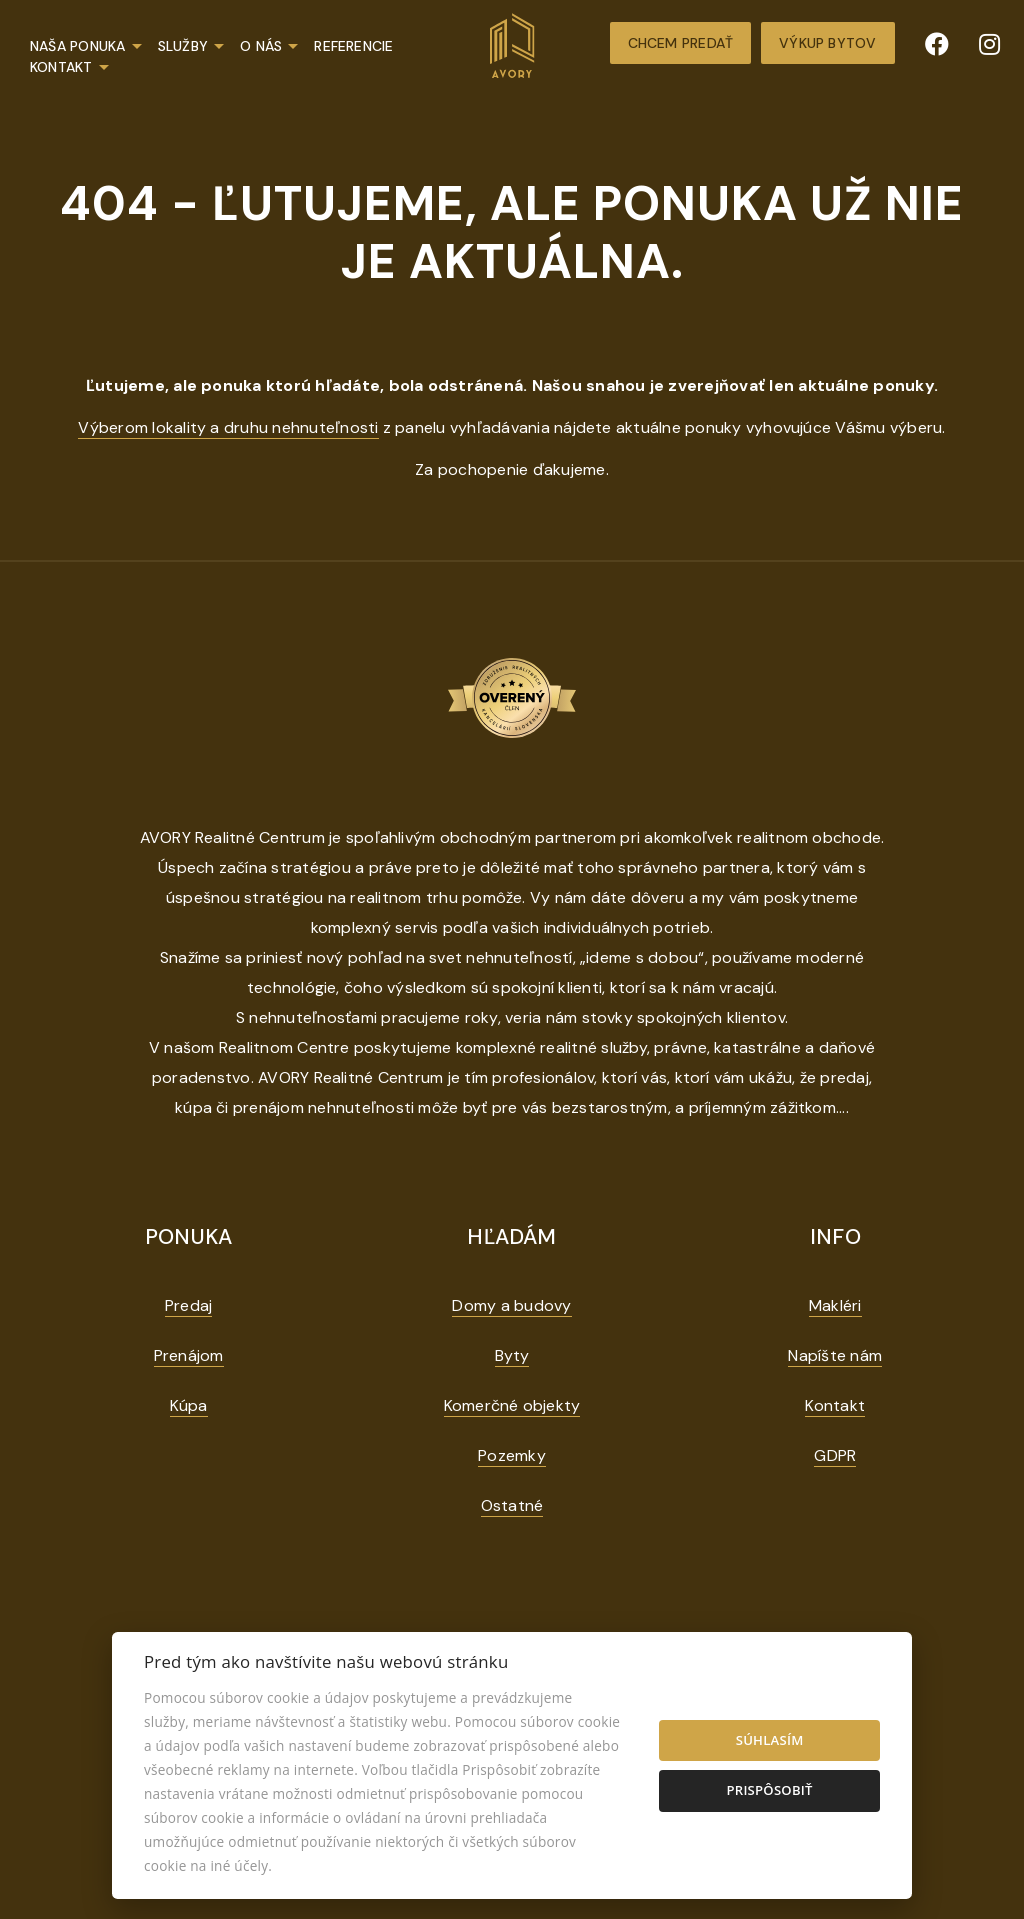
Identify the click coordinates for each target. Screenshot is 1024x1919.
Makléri (835, 1305)
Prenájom (189, 1355)
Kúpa (189, 1405)
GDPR (835, 1455)
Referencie (353, 46)
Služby (183, 46)
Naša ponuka (78, 46)
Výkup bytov (827, 43)
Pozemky (512, 1455)
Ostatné (512, 1505)
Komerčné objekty (512, 1405)
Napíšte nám (835, 1355)
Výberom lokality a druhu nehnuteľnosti (228, 427)
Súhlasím (770, 1740)
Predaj (188, 1305)
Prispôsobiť (769, 1790)
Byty (512, 1355)
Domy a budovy (511, 1305)
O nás (261, 46)
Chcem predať (681, 43)
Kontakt (61, 67)
